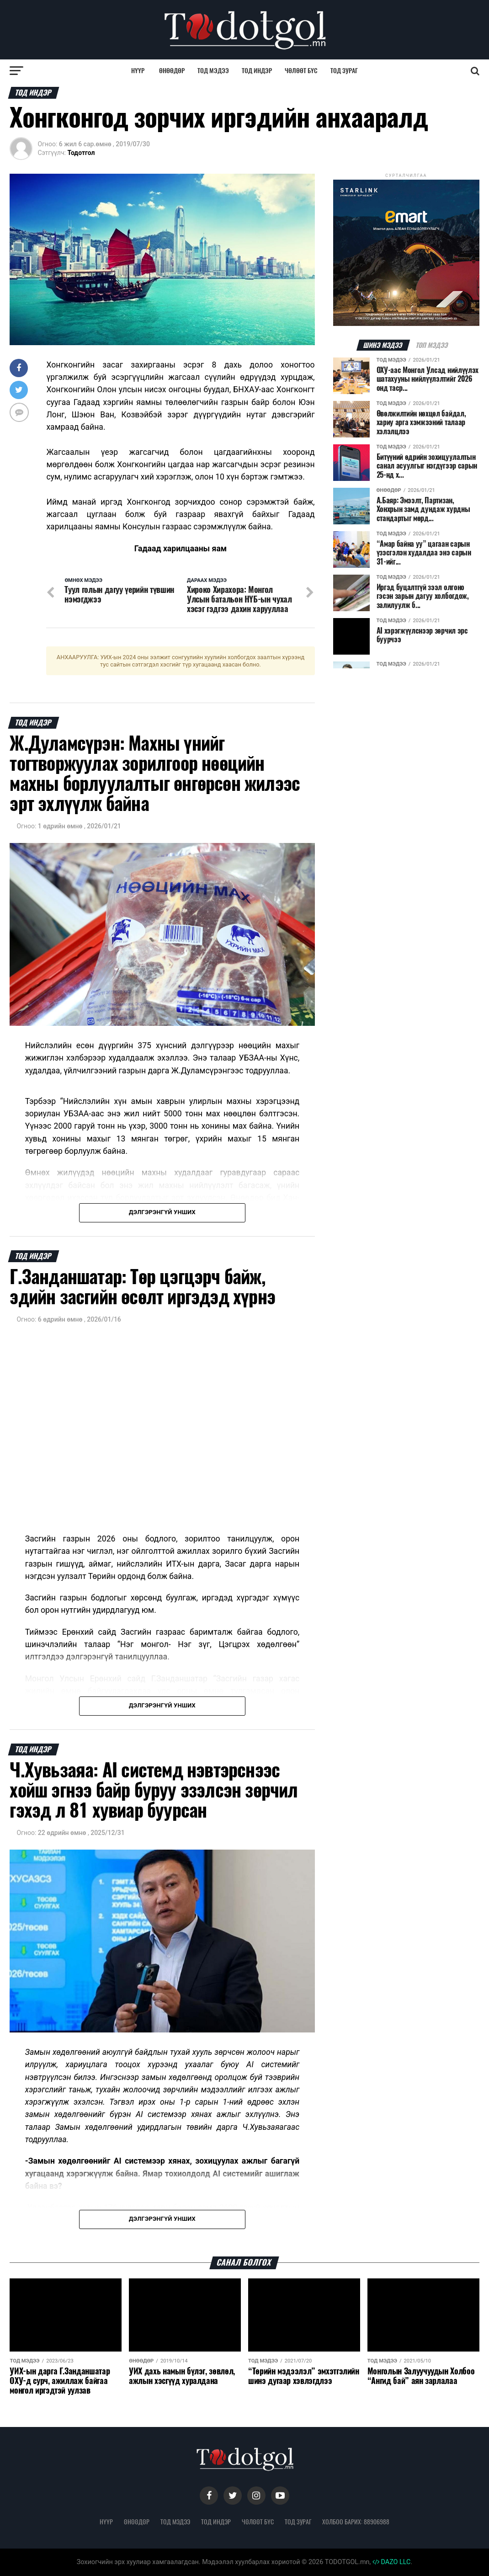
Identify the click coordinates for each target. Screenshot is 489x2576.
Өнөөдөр (172, 70)
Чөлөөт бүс (301, 70)
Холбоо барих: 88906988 (355, 2521)
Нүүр (137, 70)
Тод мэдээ (213, 70)
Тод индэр (257, 70)
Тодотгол (81, 152)
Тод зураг (344, 70)
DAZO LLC (391, 2562)
